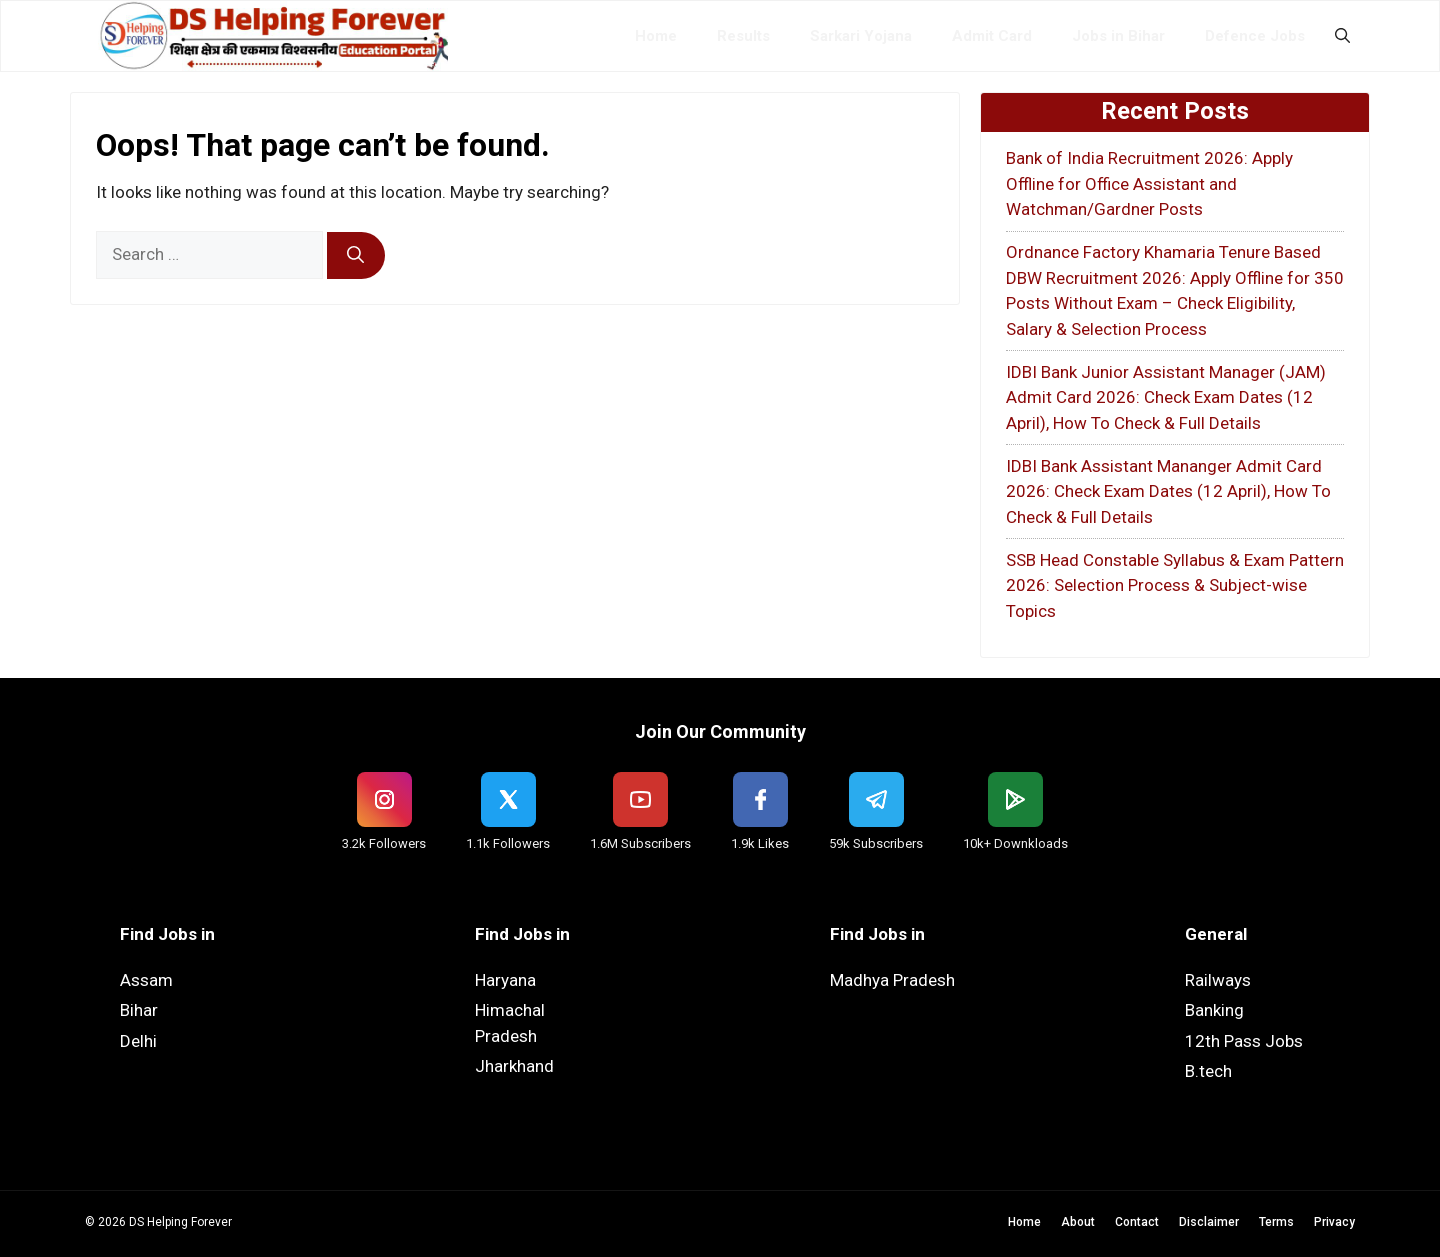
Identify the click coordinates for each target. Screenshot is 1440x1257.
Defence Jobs (1255, 36)
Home (656, 36)
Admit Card (992, 36)
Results (743, 36)
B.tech (1208, 1071)
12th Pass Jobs (1244, 1041)
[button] (1342, 36)
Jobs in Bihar (1118, 36)
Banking (1214, 1010)
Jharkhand (514, 1066)
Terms (1276, 1222)
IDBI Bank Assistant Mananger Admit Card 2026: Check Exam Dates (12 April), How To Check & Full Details (1168, 491)
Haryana (505, 980)
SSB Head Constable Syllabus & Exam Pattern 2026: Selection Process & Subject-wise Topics (1175, 585)
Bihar (139, 1010)
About (1078, 1222)
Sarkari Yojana (861, 36)
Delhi (138, 1041)
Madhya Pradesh (892, 980)
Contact (1137, 1222)
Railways (1218, 980)
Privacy (1334, 1222)
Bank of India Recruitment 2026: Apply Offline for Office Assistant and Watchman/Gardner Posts (1149, 183)
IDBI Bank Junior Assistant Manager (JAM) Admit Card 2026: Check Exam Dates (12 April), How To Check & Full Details (1166, 397)
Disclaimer (1209, 1222)
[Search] (356, 256)
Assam (146, 980)
